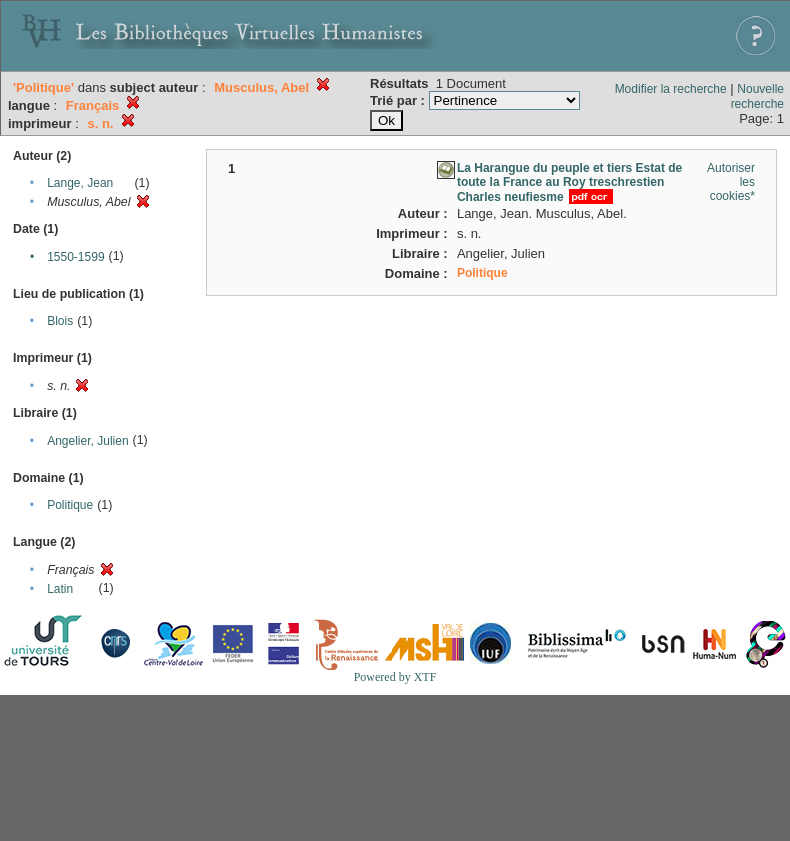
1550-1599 (75, 257)
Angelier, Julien (87, 441)
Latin (60, 589)
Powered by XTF (395, 677)
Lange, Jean (80, 183)
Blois (60, 321)
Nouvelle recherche (757, 96)
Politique (70, 505)
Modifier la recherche (671, 89)
